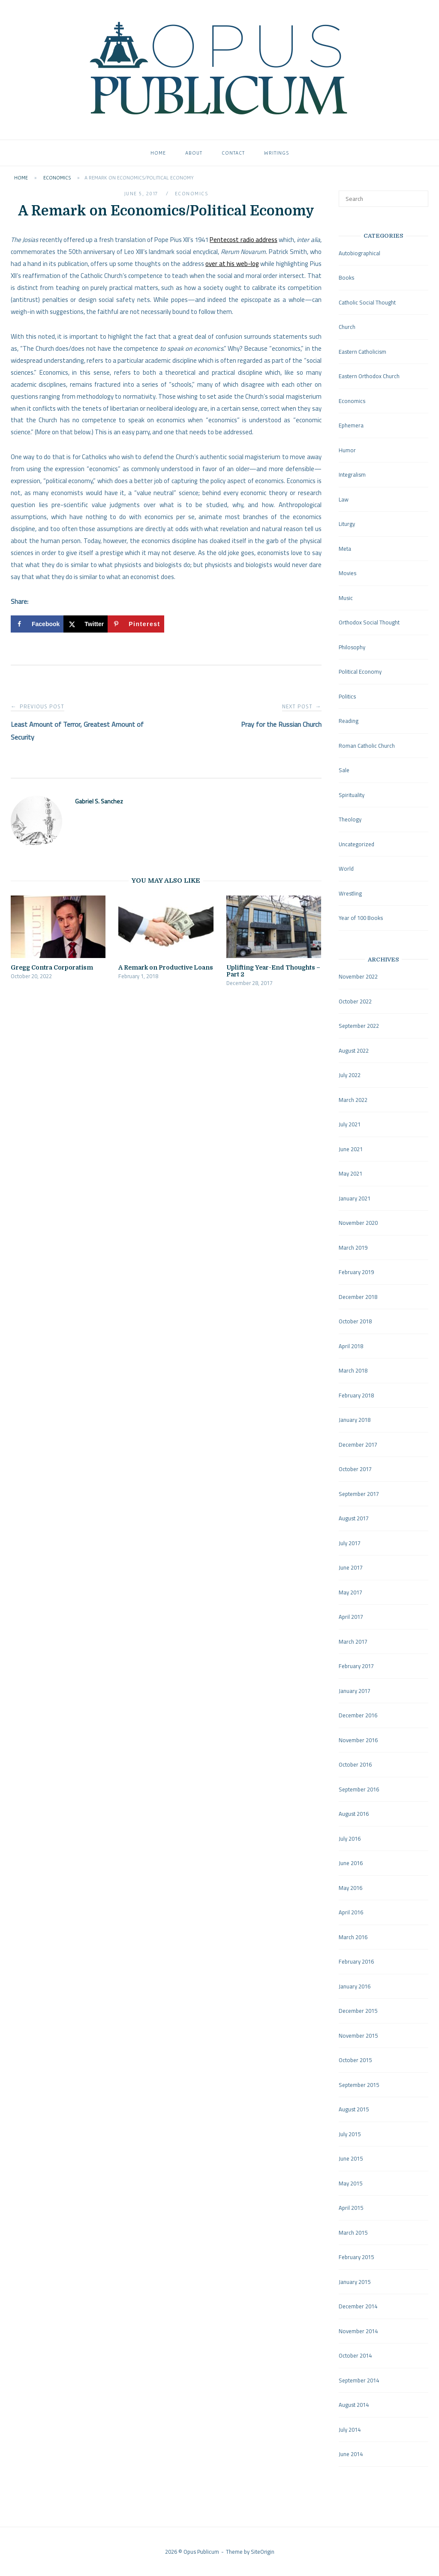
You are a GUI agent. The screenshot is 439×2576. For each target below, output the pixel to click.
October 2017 (355, 1469)
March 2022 (353, 1100)
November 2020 (358, 1223)
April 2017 (351, 1617)
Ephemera (351, 425)
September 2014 (359, 2380)
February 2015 (356, 2257)
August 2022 (354, 1050)
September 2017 (359, 1494)
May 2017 (350, 1592)
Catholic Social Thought (367, 302)
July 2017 (350, 1543)
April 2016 (351, 1912)
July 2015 (350, 2134)
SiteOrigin (262, 2551)
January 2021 (354, 1198)
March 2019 (353, 1247)
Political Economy (360, 671)
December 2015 (358, 2011)
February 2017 (356, 1666)
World (346, 868)
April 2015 (351, 2208)
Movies (347, 573)
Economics (57, 177)
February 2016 (356, 1961)
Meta (345, 548)
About (193, 152)
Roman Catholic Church (367, 745)
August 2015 (354, 2109)
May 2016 (350, 1888)
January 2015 (354, 2282)
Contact (233, 152)
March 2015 (353, 2232)
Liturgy (347, 524)
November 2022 (358, 976)
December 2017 (358, 1444)
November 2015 (358, 2035)
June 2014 (351, 2454)
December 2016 (358, 1715)
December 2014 (358, 2306)
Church (347, 327)
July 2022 (350, 1075)
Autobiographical (359, 253)
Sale (344, 770)
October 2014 (355, 2355)
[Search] (418, 195)
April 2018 (351, 1346)
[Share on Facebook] (37, 624)
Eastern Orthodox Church (369, 376)
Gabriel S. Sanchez (99, 801)
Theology (350, 819)
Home (158, 152)
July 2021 (350, 1124)
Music (346, 598)
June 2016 (351, 1863)
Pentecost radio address (243, 239)
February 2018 (356, 1395)
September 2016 (359, 1789)
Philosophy (352, 647)
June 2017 (351, 1567)
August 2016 (354, 1814)
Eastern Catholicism (362, 351)
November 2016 (358, 1740)
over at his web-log (232, 263)
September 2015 (359, 2085)
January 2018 (354, 1420)
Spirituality (351, 795)
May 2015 (350, 2183)
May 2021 (350, 1173)
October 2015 (355, 2060)
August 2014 (354, 2405)
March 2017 (353, 1641)
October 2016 (355, 1764)
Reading (348, 721)
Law (344, 499)
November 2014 (358, 2331)
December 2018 (358, 1297)
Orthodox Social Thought (369, 622)
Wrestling (350, 893)
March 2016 (353, 1937)
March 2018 (353, 1370)
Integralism (352, 474)
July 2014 (350, 2429)
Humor (347, 450)
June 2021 (351, 1149)
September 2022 (359, 1026)
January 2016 (354, 1986)
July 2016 (350, 1838)
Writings (276, 152)
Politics (347, 696)
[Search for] (383, 199)
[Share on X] (85, 624)
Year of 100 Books (361, 918)
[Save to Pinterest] (136, 624)
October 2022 (355, 1001)
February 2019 (356, 1272)
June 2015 (351, 2158)
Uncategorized (356, 844)
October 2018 (355, 1321)
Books (346, 277)
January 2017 (354, 1691)
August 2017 (354, 1518)
